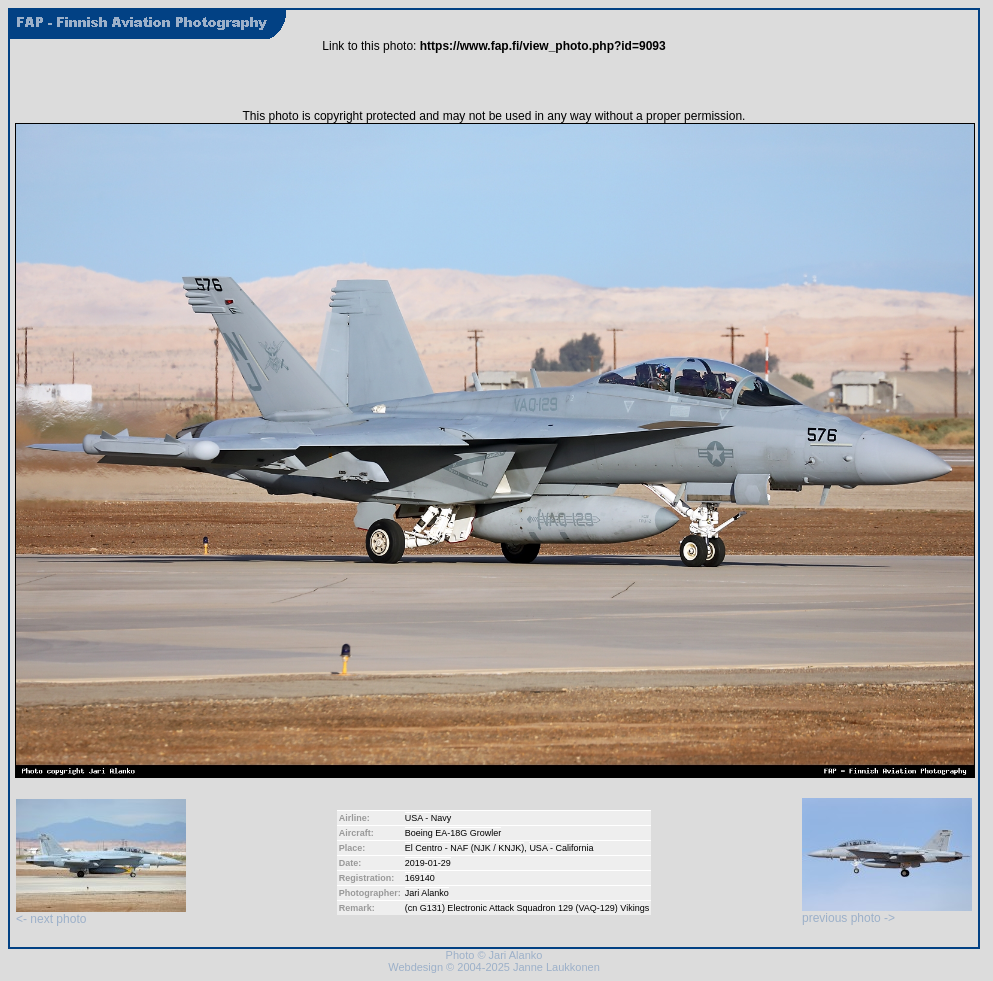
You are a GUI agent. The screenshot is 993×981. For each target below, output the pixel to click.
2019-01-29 (428, 863)
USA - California (561, 848)
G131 (431, 908)
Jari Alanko (427, 893)
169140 (420, 878)
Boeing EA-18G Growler (453, 833)
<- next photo (101, 913)
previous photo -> (887, 912)
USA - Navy (428, 818)
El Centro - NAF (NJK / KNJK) (465, 848)
